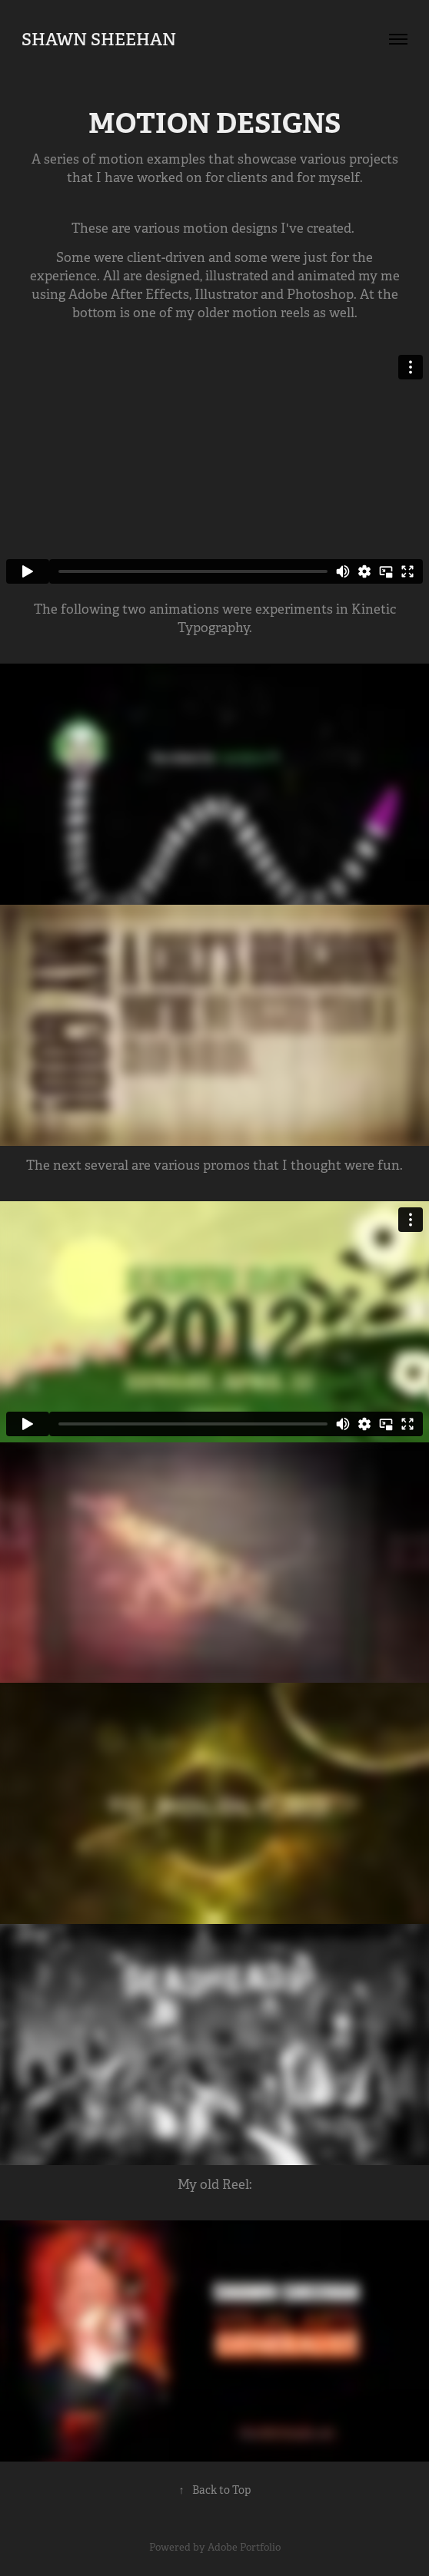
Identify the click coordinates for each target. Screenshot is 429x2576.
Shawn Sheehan (99, 39)
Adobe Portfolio (244, 2547)
